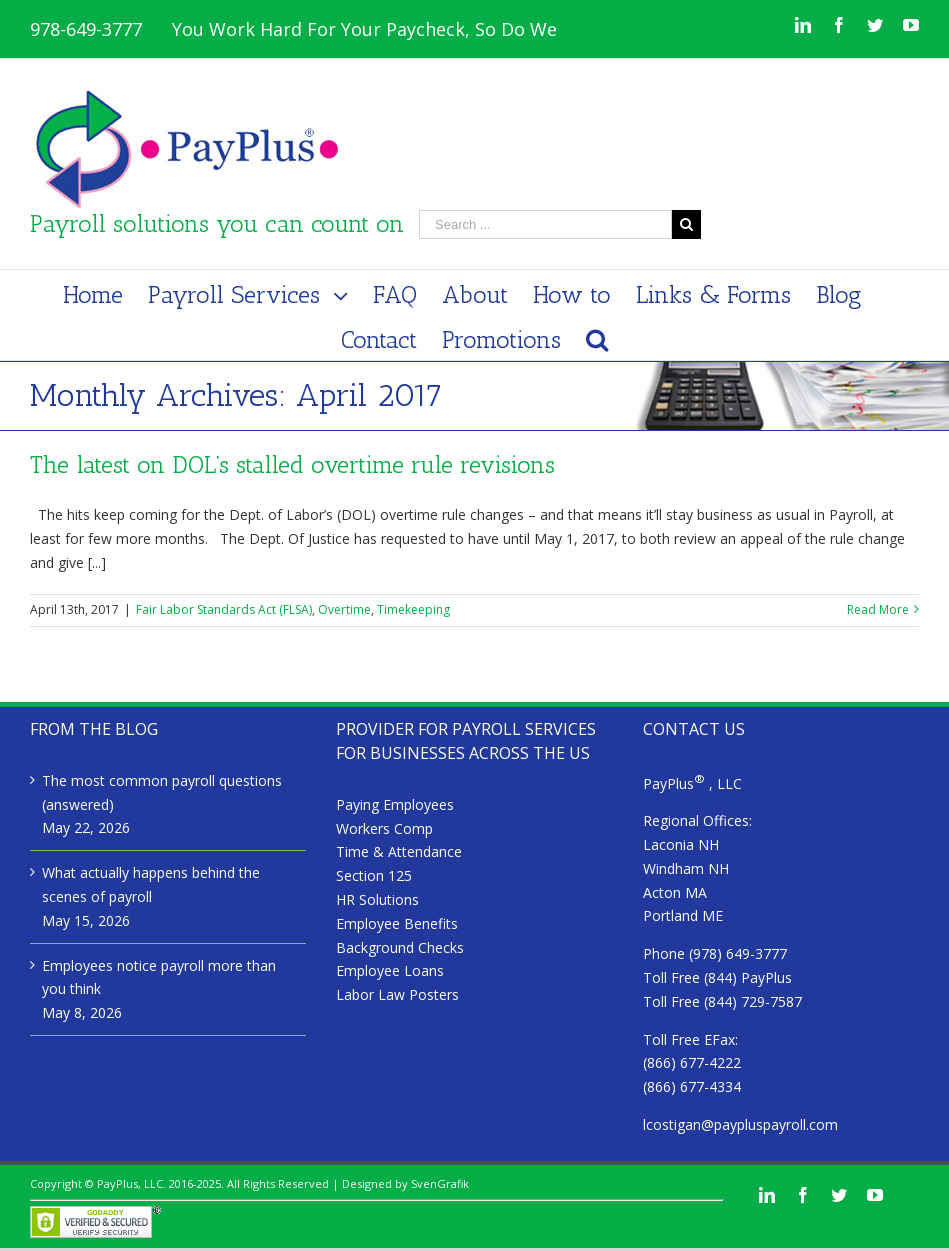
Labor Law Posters (397, 994)
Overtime (344, 609)
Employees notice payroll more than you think (159, 977)
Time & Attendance (399, 851)
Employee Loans (390, 970)
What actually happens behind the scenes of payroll (151, 884)
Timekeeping (413, 609)
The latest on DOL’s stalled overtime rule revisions (292, 464)
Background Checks (400, 947)
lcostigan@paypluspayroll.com (740, 1124)
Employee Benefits (397, 923)
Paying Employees (395, 804)
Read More (878, 609)
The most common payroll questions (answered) (162, 792)
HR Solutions (377, 899)
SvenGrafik (440, 1183)
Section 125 (374, 875)
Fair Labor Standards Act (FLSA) (224, 609)
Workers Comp (384, 828)
